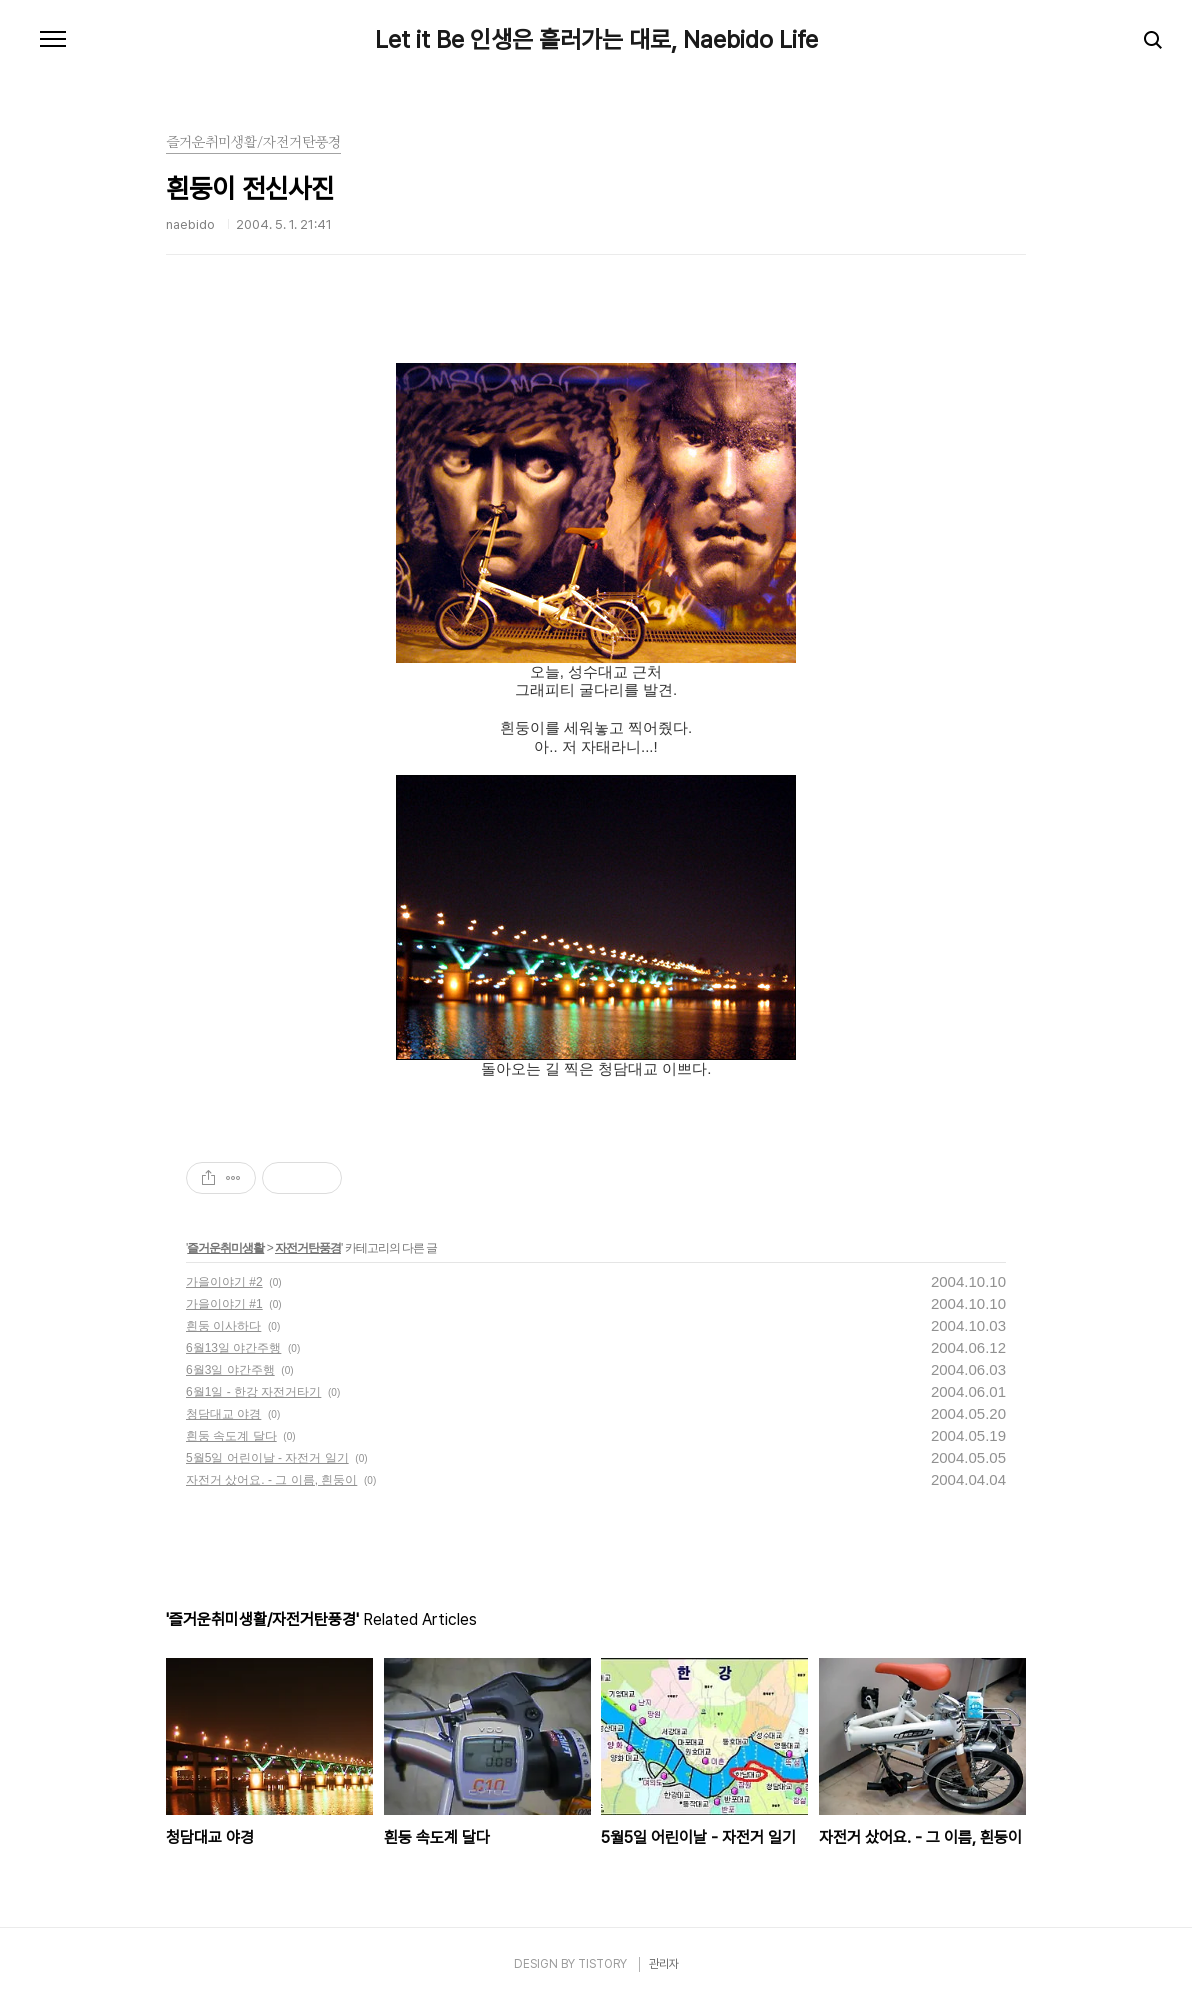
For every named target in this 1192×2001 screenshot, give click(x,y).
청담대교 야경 (223, 1414)
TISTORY (602, 1964)
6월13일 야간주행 (233, 1348)
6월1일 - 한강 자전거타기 (253, 1392)
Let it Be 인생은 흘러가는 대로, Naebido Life (596, 40)
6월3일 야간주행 (230, 1370)
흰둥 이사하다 (223, 1326)
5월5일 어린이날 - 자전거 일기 (267, 1458)
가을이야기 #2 (224, 1282)
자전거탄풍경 (308, 1248)
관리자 (664, 1964)
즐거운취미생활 (225, 1248)
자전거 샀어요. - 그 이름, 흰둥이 (271, 1480)
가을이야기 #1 (224, 1304)
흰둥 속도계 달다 (231, 1436)
